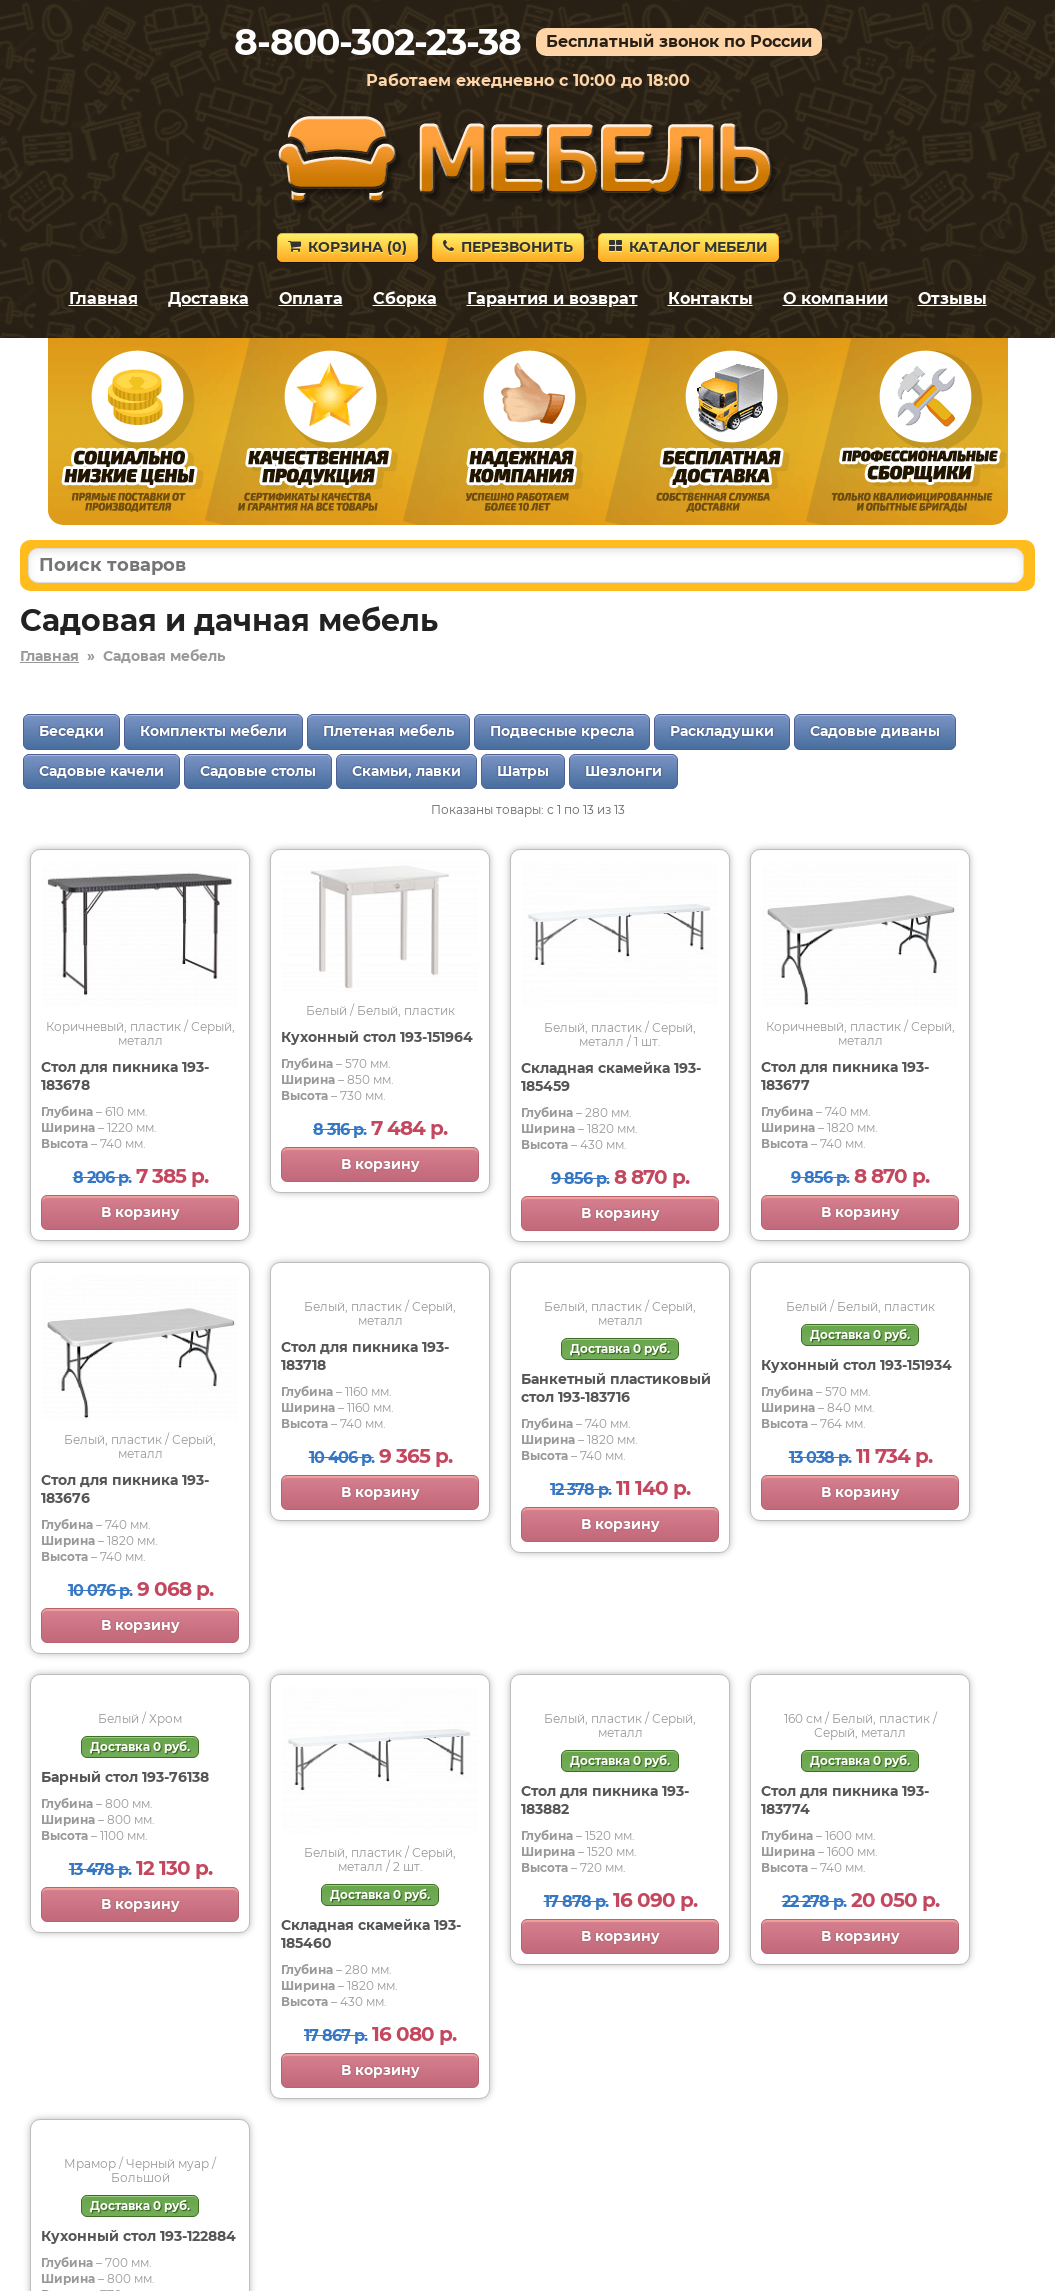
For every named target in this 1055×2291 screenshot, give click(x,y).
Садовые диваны (875, 731)
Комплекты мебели (213, 731)
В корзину (140, 1212)
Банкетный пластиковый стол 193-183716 (616, 1388)
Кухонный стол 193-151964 (377, 1037)
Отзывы (952, 298)
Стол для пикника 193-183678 (125, 1076)
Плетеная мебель (388, 731)
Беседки (71, 731)
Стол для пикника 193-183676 (125, 1489)
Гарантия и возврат (552, 298)
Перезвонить (508, 247)
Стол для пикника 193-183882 (605, 1800)
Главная (103, 298)
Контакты (710, 298)
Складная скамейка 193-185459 (611, 1077)
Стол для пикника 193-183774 (845, 1800)
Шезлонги (623, 771)
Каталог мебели (688, 247)
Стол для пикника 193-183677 (845, 1076)
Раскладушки (722, 731)
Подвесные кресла (562, 731)
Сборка (405, 298)
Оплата (311, 298)
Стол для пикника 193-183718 (365, 1356)
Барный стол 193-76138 (125, 1777)
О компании (835, 298)
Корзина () (347, 247)
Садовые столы (258, 771)
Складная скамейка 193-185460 (371, 1934)
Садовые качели (101, 771)
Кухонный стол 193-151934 (856, 1365)
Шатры (523, 771)
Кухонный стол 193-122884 (138, 2236)
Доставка (208, 298)
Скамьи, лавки (406, 771)
